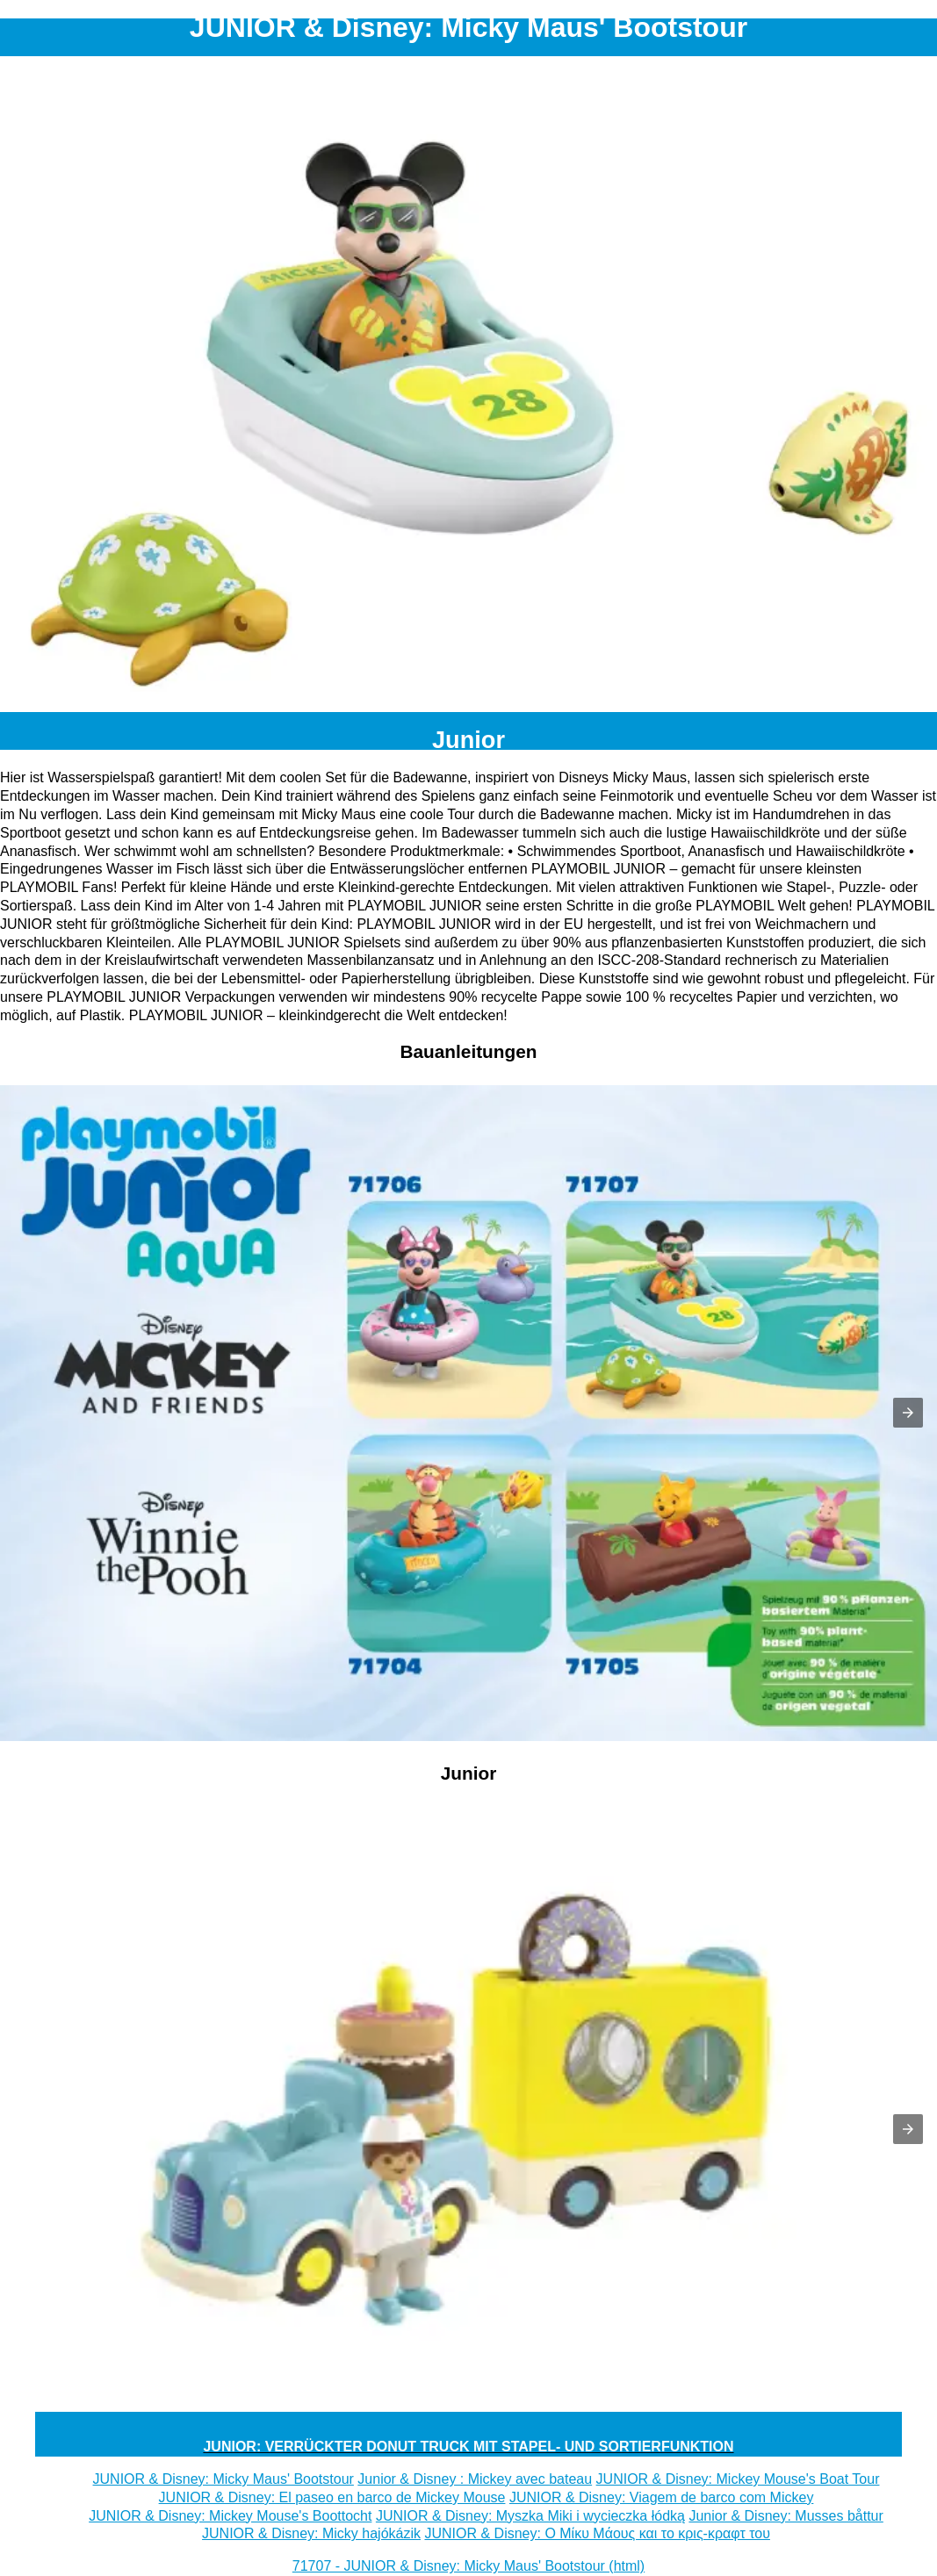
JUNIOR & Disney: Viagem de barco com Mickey (661, 2497)
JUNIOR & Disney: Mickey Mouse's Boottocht (230, 2515)
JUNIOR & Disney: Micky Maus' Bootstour (223, 2479)
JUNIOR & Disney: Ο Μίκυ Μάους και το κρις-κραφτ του (596, 2533)
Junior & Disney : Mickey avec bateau (474, 2479)
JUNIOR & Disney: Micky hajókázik (311, 2533)
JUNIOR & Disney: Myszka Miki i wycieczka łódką (530, 2515)
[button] (908, 1413)
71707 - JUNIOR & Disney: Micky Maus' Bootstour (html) (468, 2565)
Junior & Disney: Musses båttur (785, 2515)
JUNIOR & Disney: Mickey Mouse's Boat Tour (738, 2479)
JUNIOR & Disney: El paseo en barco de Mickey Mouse (332, 2497)
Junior (468, 739)
